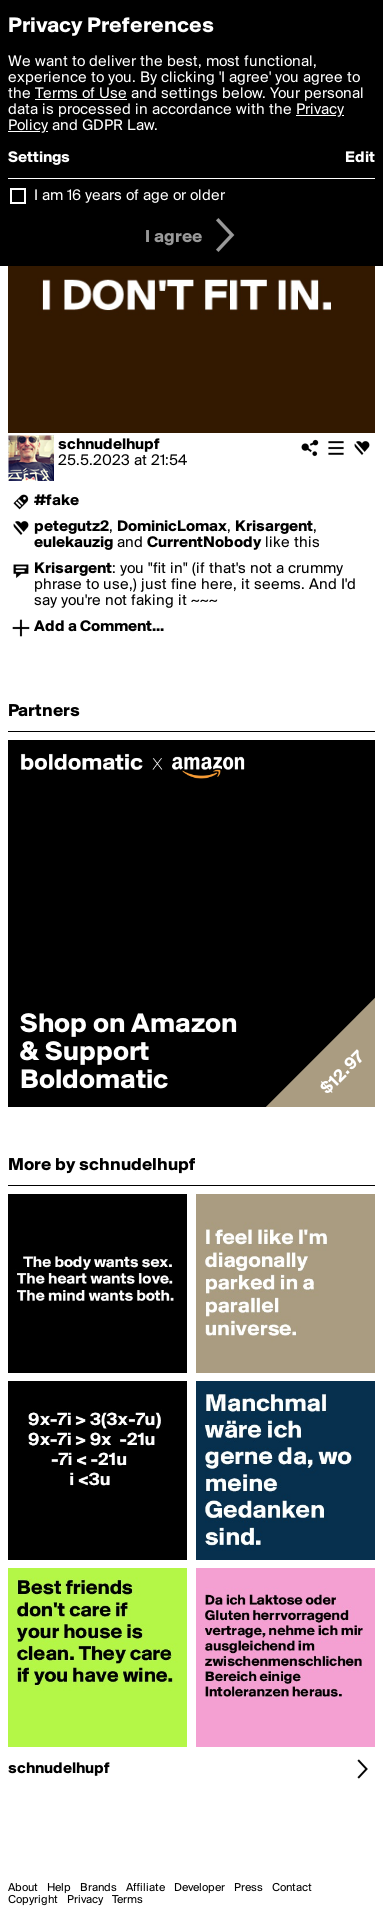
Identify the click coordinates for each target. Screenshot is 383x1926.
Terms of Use (81, 94)
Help (59, 1888)
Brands (98, 1888)
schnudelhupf (109, 445)
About (23, 1888)
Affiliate (145, 1888)
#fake (56, 501)
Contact (292, 1888)
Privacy (85, 1900)
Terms (127, 1900)
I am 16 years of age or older (129, 196)
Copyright (33, 1900)
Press (248, 1888)
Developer (199, 1888)
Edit (360, 158)
